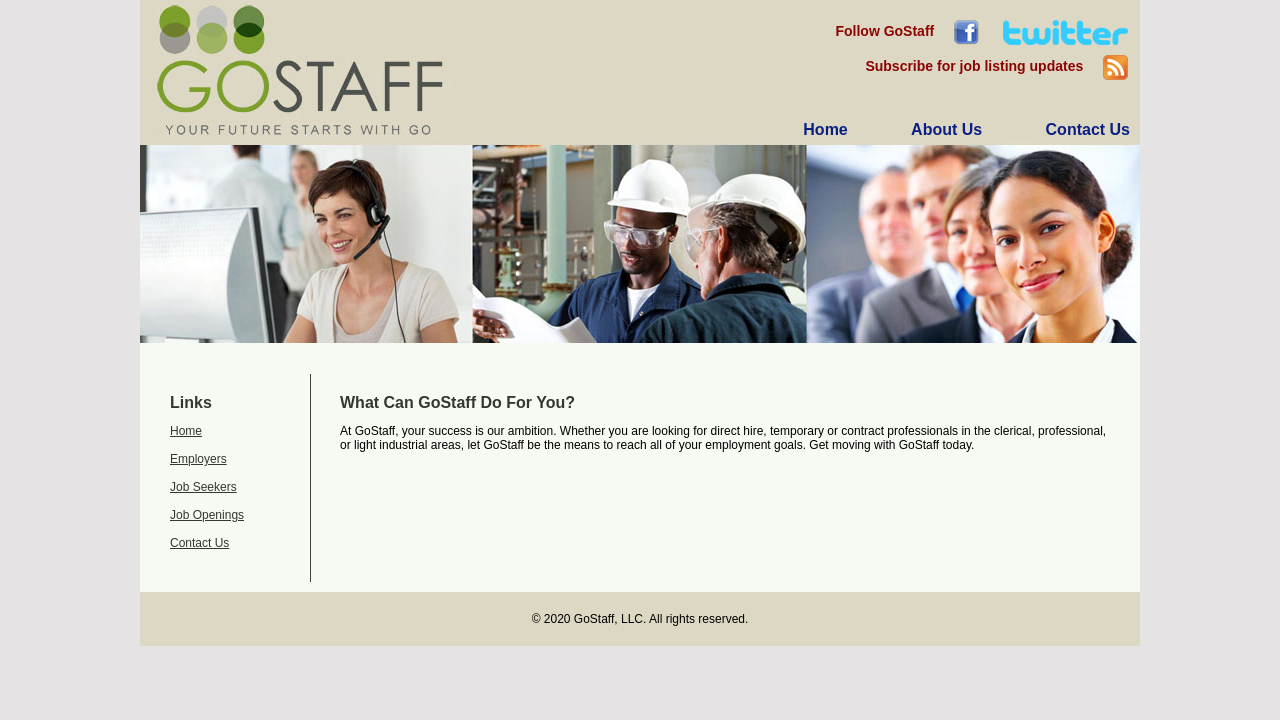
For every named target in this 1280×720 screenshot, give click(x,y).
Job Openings (207, 515)
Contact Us (199, 543)
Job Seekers (203, 487)
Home (186, 431)
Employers (198, 459)
